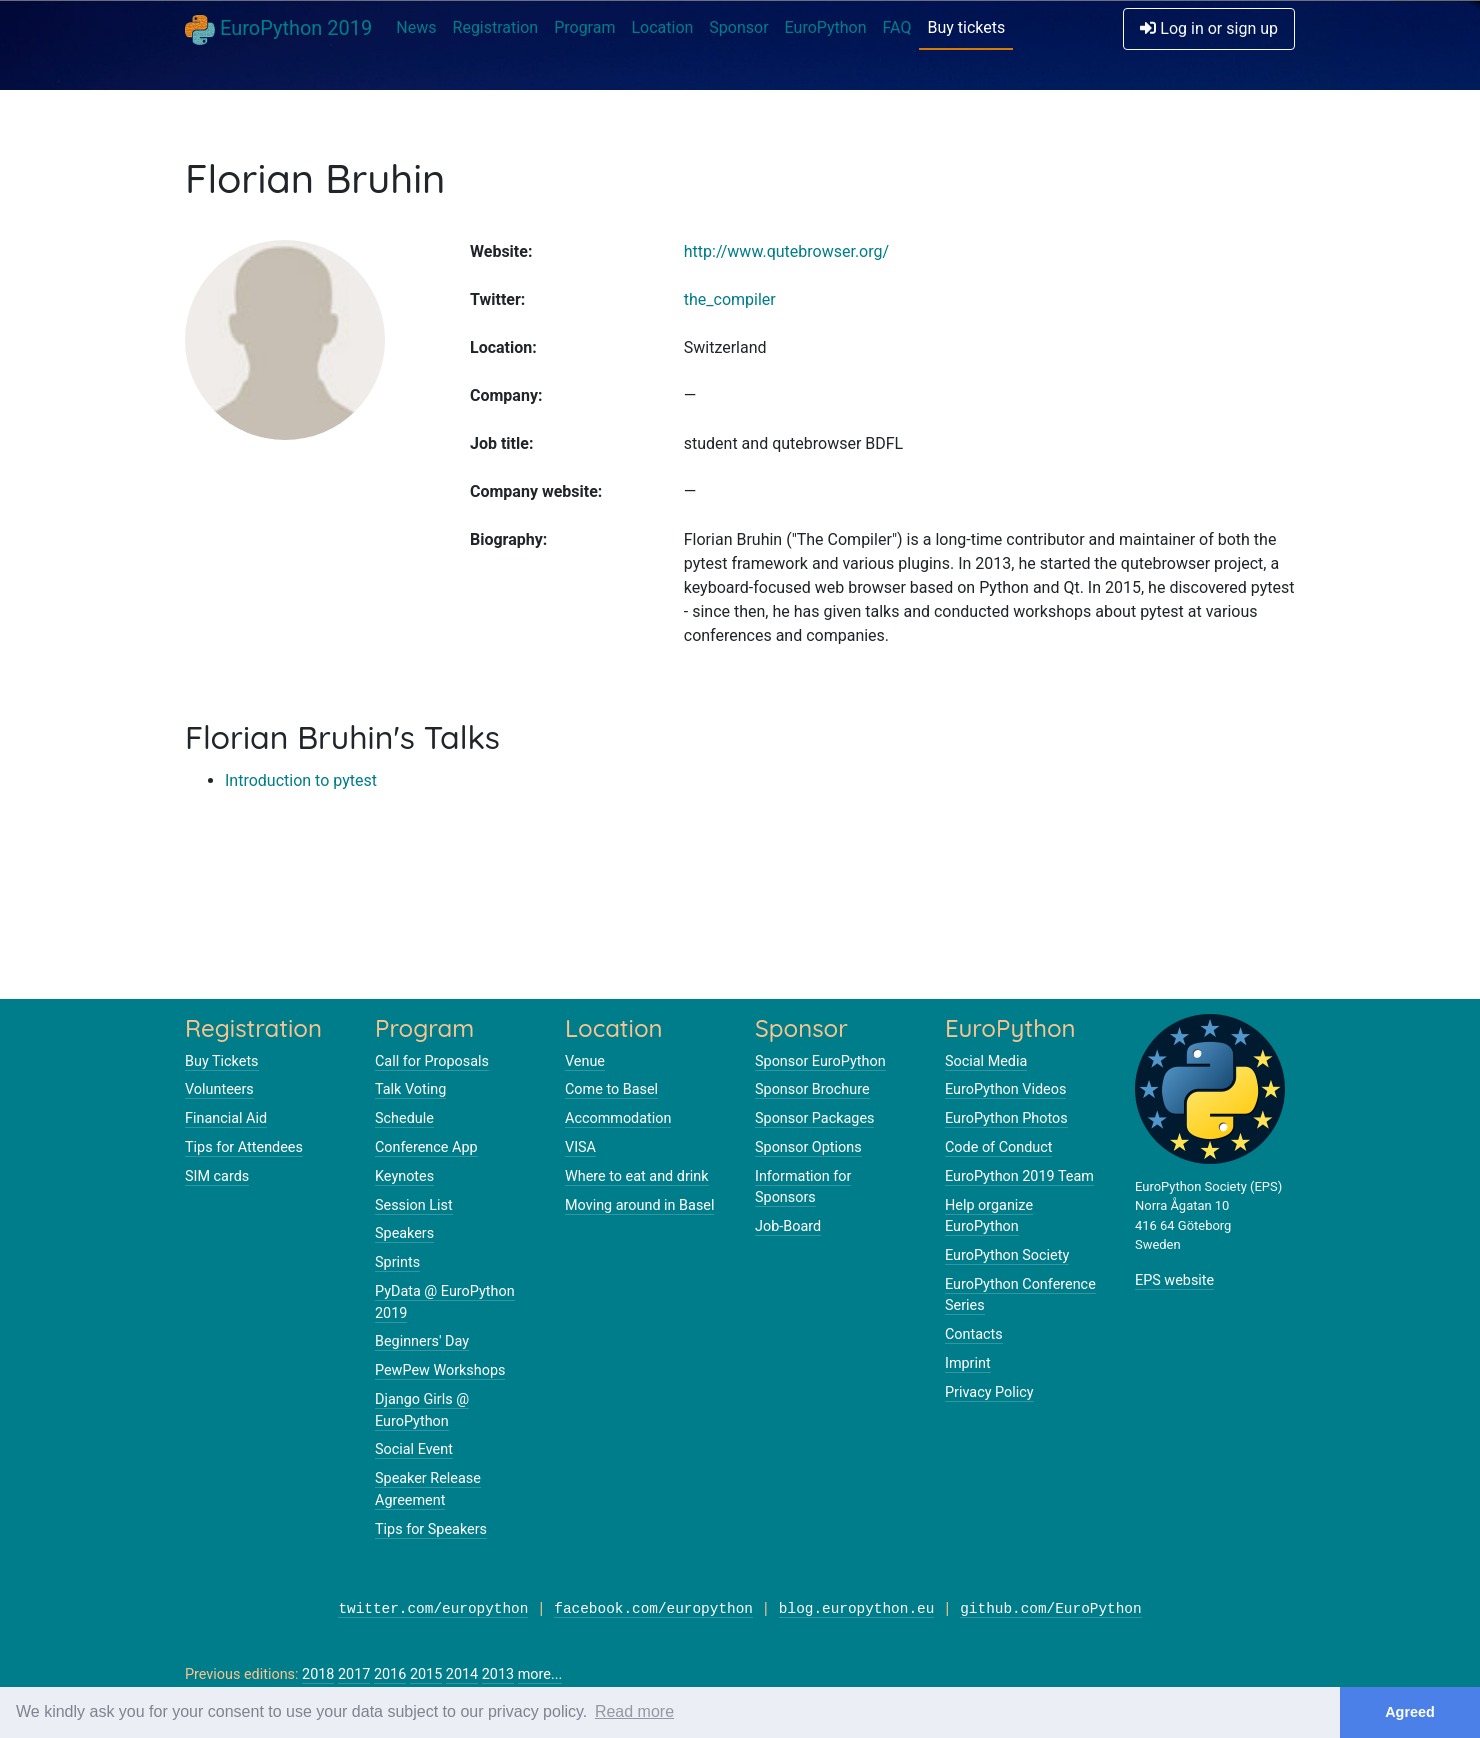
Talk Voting (410, 1089)
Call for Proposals (432, 1061)
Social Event (414, 1449)
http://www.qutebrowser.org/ (786, 251)
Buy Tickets (222, 1061)
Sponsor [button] (738, 27)
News (416, 27)
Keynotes (404, 1176)
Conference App (426, 1147)
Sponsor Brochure (812, 1089)
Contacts (974, 1334)
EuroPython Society (1007, 1255)
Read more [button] (634, 1711)
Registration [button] (496, 27)
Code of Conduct (998, 1147)
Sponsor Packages (814, 1118)
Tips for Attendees (244, 1147)
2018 (318, 1674)
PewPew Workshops (440, 1370)
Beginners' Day (422, 1341)
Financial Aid (226, 1118)
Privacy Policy (989, 1392)
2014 (462, 1674)
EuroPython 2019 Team (1019, 1176)
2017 (354, 1674)
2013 (498, 1674)
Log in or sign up (1209, 28)
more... (540, 1674)
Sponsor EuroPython (820, 1061)
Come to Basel (611, 1089)
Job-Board (788, 1226)
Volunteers (219, 1089)
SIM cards (217, 1176)
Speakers (404, 1233)
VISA (580, 1147)
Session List (414, 1205)
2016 (390, 1674)
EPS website (1174, 1280)
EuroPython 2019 (278, 30)
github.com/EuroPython (1050, 1609)
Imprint (968, 1363)
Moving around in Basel (639, 1205)
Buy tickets (966, 27)
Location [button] (662, 27)
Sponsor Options (808, 1147)
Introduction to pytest (301, 780)
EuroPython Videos (1005, 1089)
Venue (585, 1061)
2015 (426, 1674)
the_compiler (730, 299)
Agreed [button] (1410, 1712)
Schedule (404, 1118)
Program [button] (584, 27)
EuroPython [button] (826, 27)
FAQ (897, 27)
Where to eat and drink (637, 1176)
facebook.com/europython (653, 1609)
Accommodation (618, 1118)
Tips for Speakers (431, 1529)
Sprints (397, 1262)
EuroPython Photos (1006, 1118)
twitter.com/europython (433, 1609)
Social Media (986, 1061)
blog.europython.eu (856, 1609)
